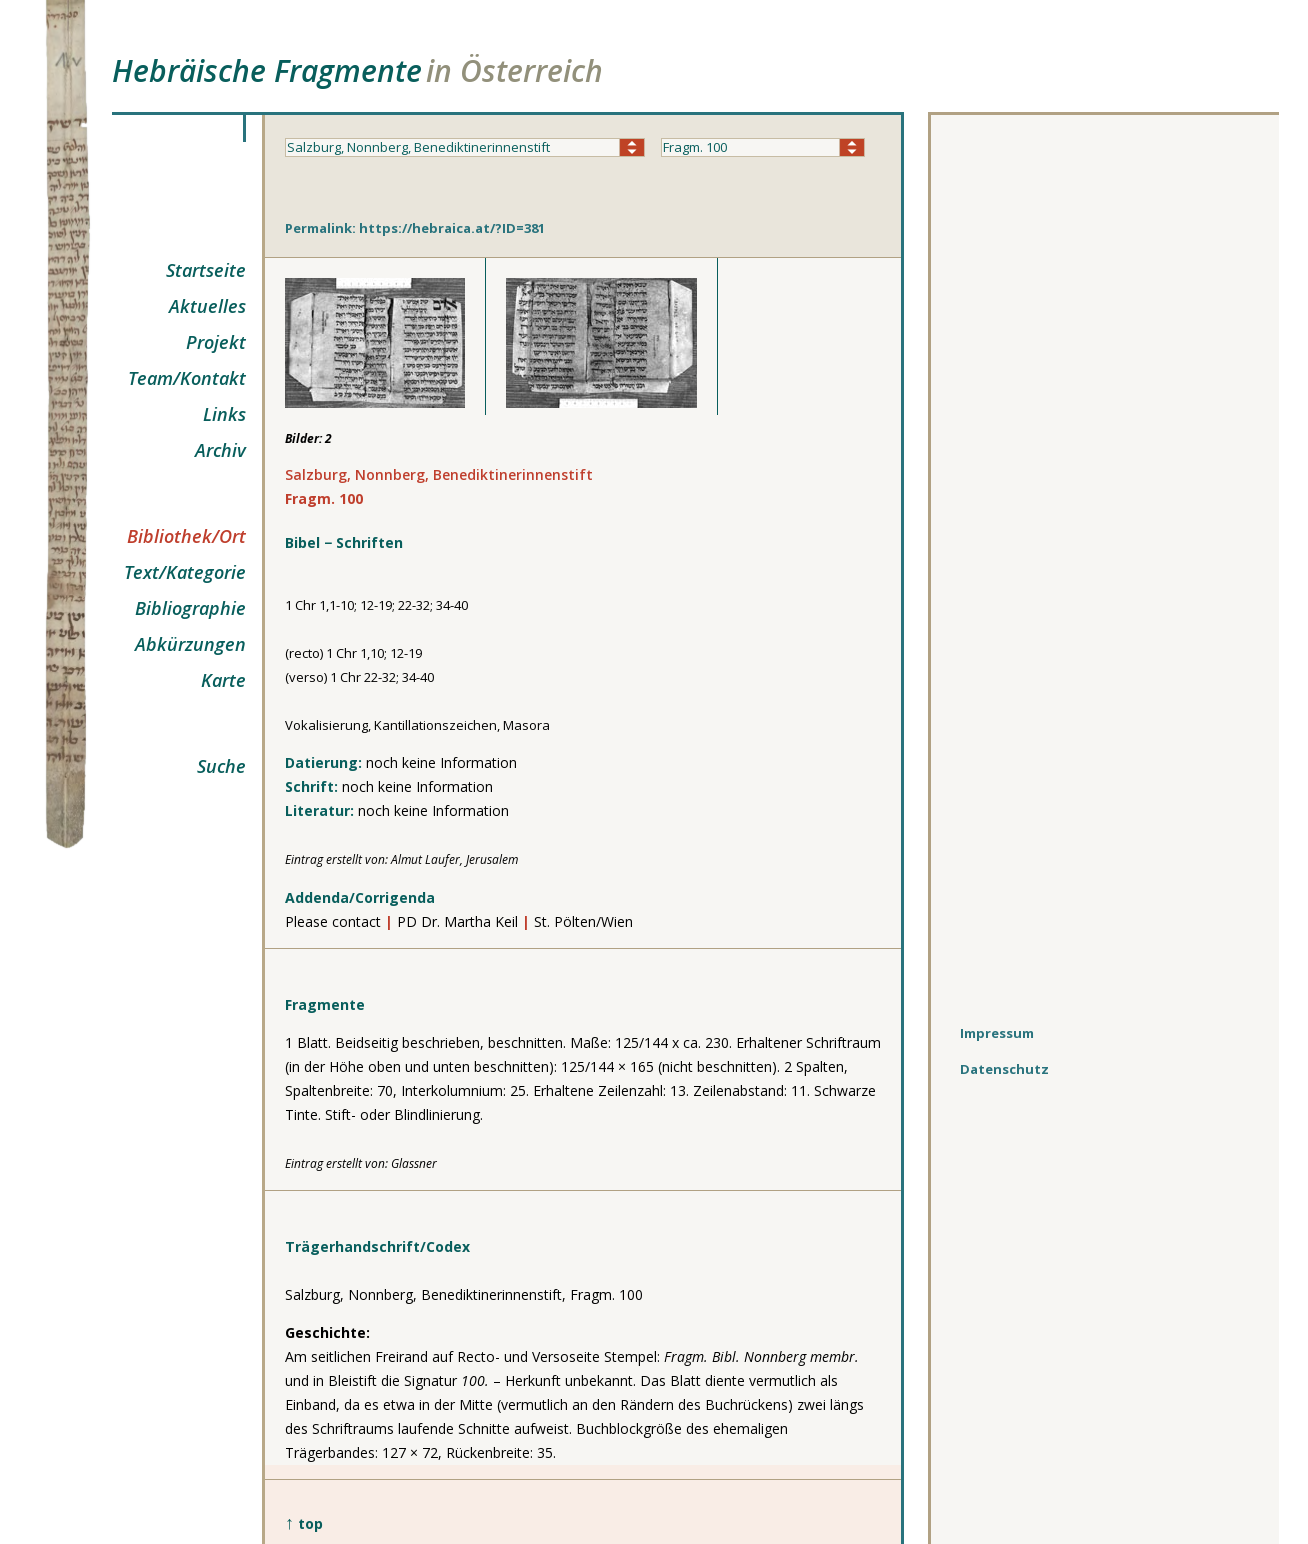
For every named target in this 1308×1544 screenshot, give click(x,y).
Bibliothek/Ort (186, 536)
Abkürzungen (190, 644)
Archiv (220, 450)
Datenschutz (1004, 1069)
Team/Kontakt (187, 378)
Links (224, 414)
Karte (223, 680)
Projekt (216, 342)
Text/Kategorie (185, 572)
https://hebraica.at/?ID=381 (452, 228)
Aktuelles (207, 306)
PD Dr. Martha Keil (459, 921)
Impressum (997, 1033)
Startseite (206, 270)
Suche (221, 766)
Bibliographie (190, 608)
